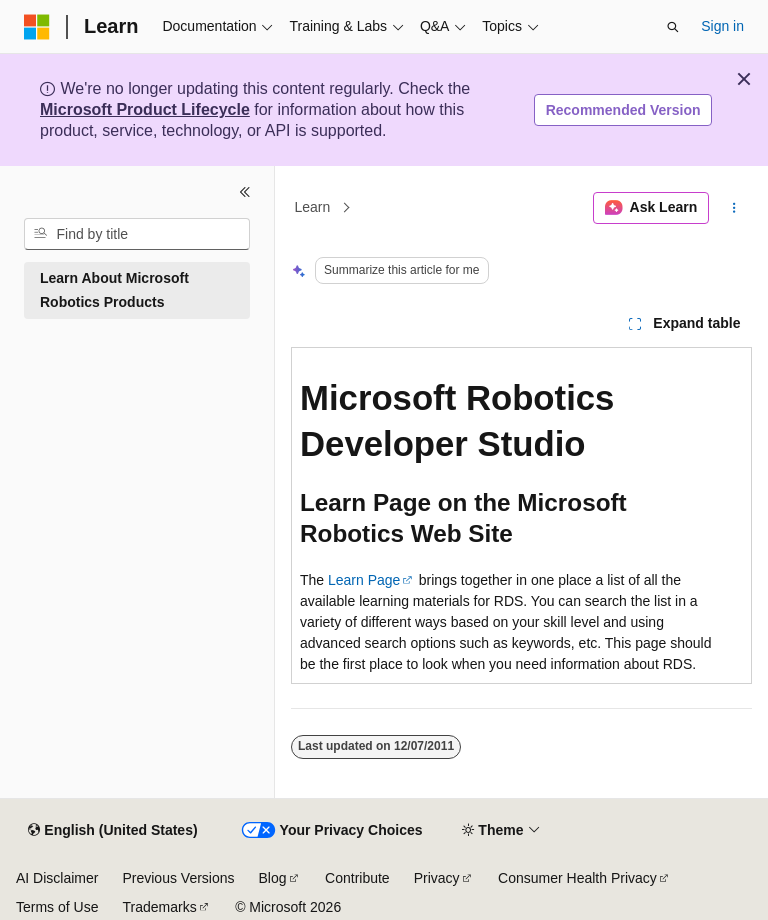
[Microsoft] (37, 27)
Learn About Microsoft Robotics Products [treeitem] (114, 290)
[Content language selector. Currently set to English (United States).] (112, 831)
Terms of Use (57, 907)
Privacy (437, 878)
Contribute (357, 878)
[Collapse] (245, 192)
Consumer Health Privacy (577, 878)
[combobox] (137, 234)
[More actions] (734, 208)
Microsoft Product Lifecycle (145, 109)
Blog (273, 878)
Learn (313, 208)
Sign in (722, 26)
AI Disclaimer (57, 878)
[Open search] (673, 27)
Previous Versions (178, 878)
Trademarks (159, 907)
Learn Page (364, 580)
